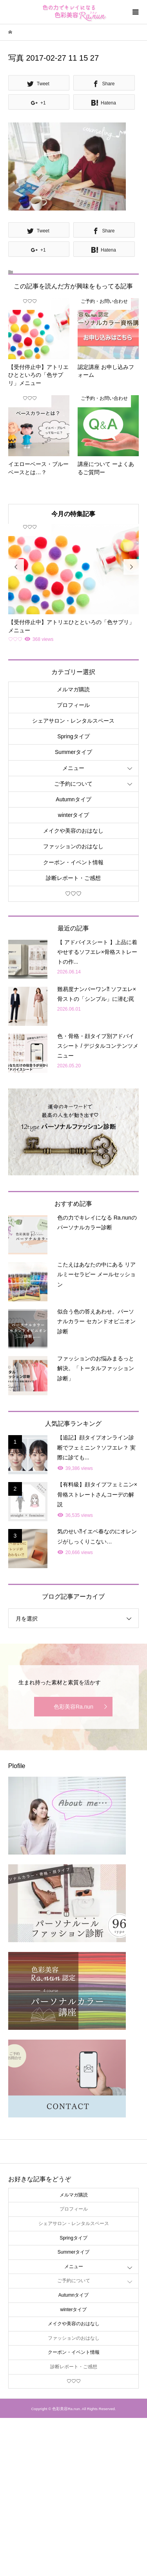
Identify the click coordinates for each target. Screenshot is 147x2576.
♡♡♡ (73, 893)
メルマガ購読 (73, 689)
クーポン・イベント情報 (73, 862)
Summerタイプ (73, 752)
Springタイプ (73, 736)
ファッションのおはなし (73, 846)
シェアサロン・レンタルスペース (73, 721)
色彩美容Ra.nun (73, 1707)
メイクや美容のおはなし (73, 830)
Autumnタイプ (73, 799)
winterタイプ (73, 815)
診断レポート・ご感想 (73, 878)
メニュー (73, 768)
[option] (73, 584)
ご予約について (73, 784)
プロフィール (73, 705)
